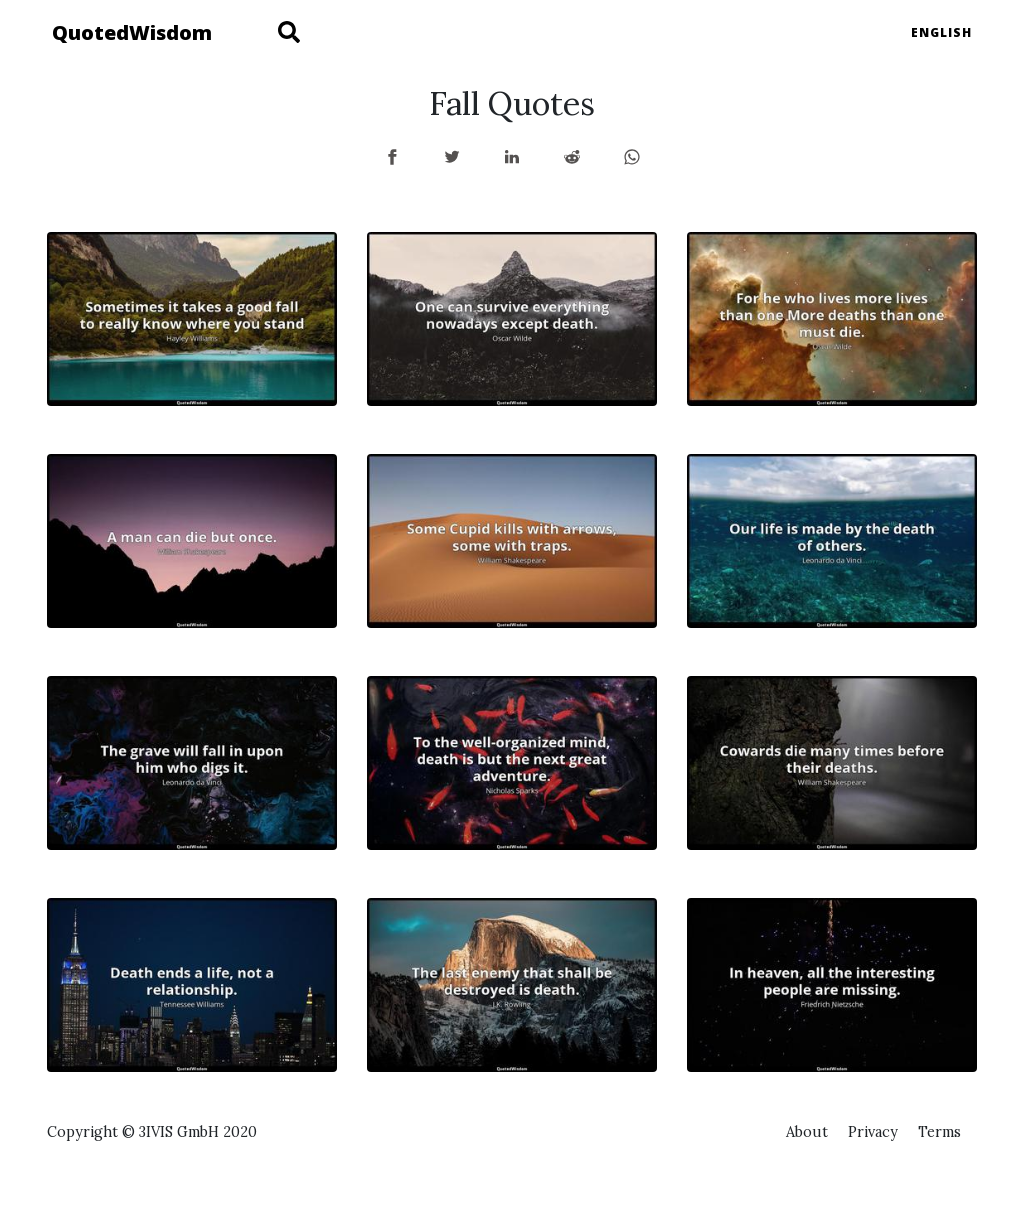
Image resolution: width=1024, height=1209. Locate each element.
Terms (939, 1132)
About (807, 1132)
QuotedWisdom (132, 32)
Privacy (873, 1132)
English (941, 32)
